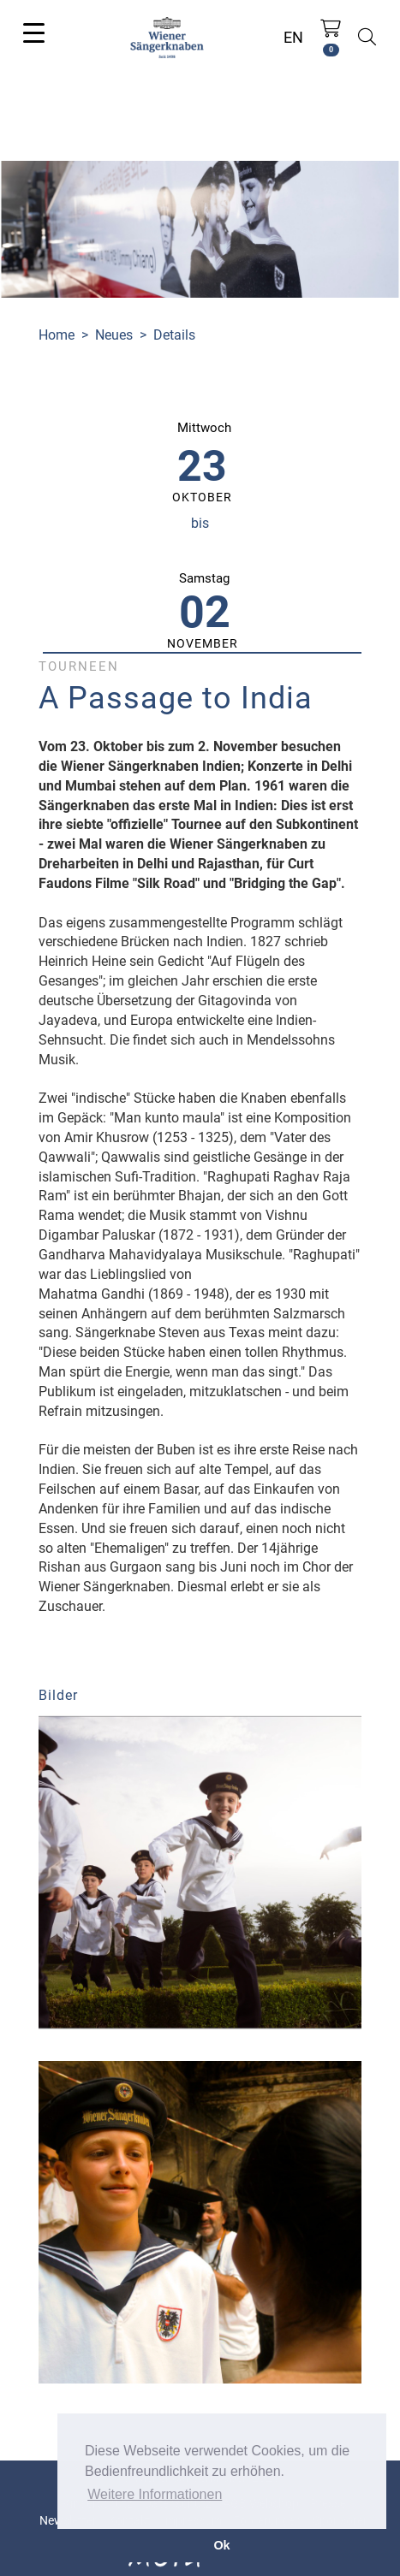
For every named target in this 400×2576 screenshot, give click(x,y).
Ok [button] (221, 2545)
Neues (114, 335)
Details (174, 335)
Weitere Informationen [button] (154, 2494)
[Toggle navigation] (33, 32)
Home (57, 335)
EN (293, 37)
